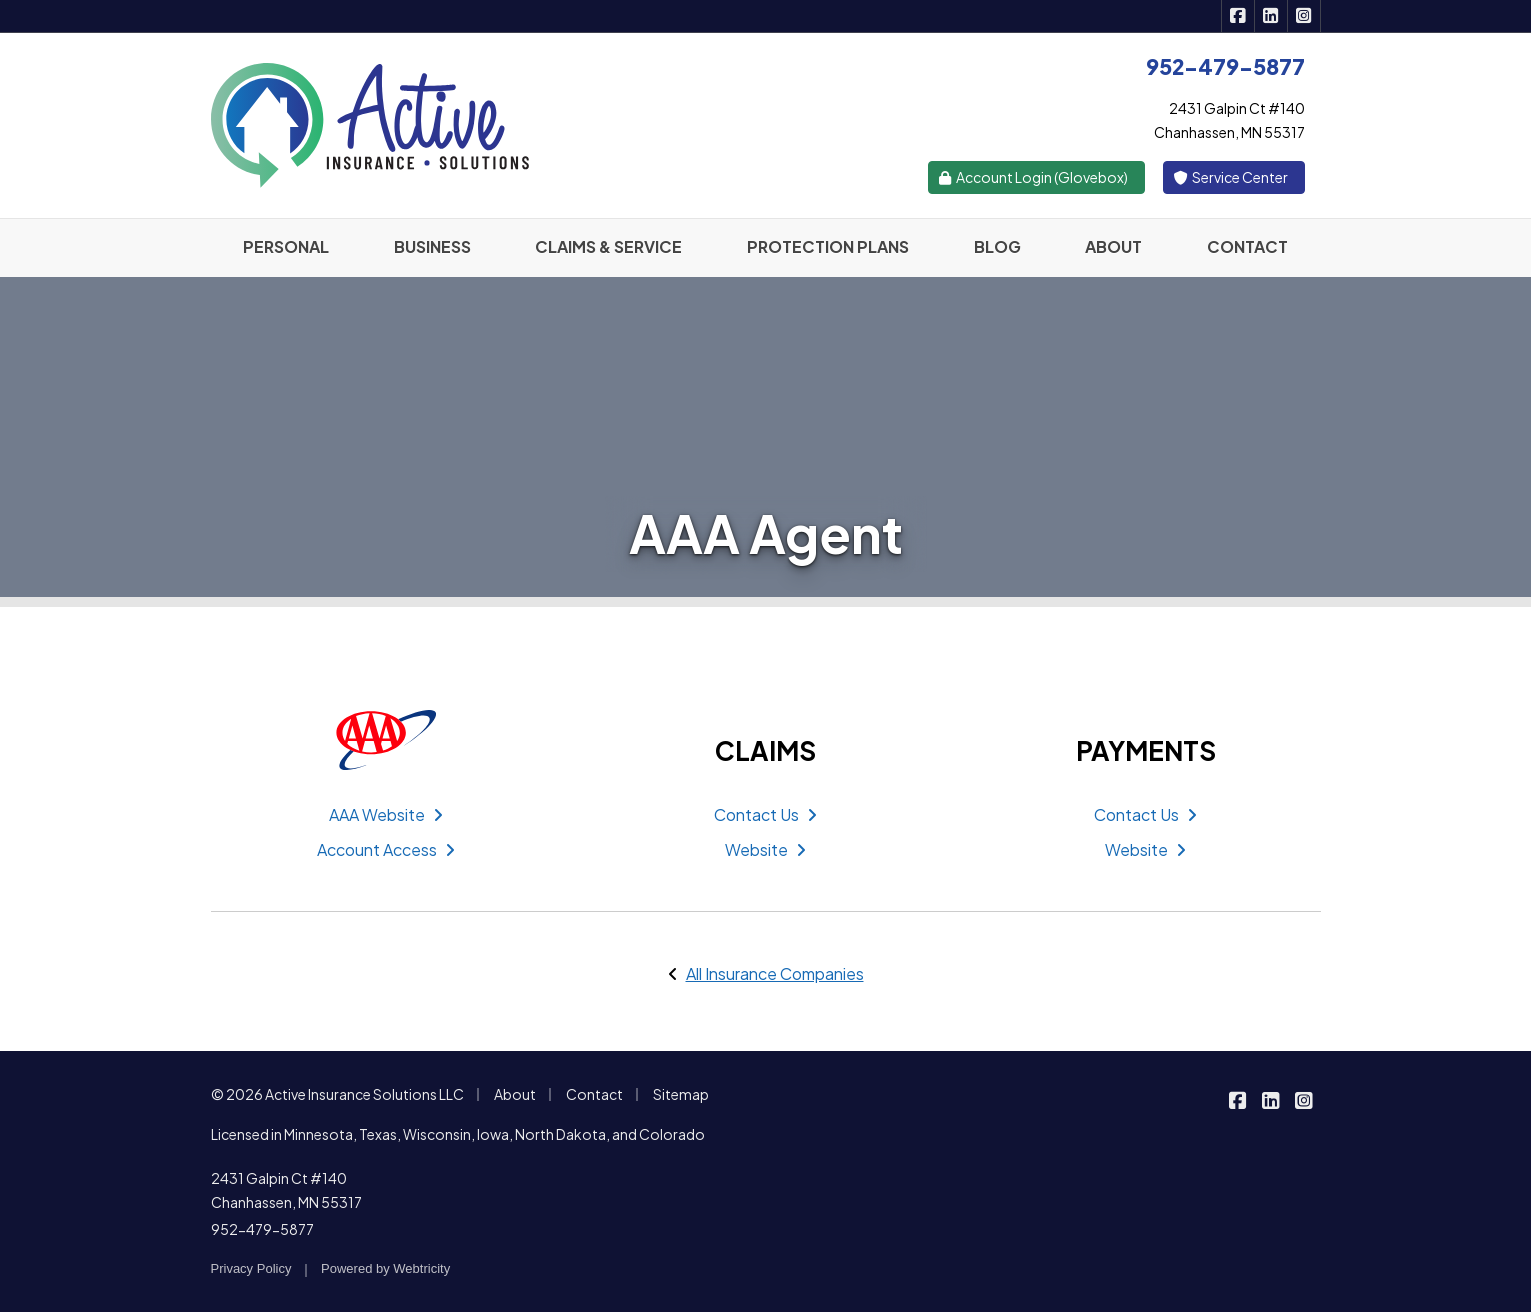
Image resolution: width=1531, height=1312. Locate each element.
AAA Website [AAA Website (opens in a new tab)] (386, 814)
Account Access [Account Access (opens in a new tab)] (386, 849)
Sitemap (681, 1094)
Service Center (1230, 177)
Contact (594, 1094)
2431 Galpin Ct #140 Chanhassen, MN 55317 (286, 1190)
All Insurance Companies (775, 973)
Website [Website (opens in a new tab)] (765, 849)
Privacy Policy (251, 1268)
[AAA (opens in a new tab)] (386, 740)
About (515, 1094)
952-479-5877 (262, 1229)
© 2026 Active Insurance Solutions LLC (337, 1094)
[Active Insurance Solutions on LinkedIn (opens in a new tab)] (1271, 16)
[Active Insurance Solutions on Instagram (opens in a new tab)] (1304, 16)
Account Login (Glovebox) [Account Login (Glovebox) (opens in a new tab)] (1033, 177)
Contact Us (765, 814)
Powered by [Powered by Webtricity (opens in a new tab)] (385, 1268)
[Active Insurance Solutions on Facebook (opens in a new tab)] (1238, 16)
